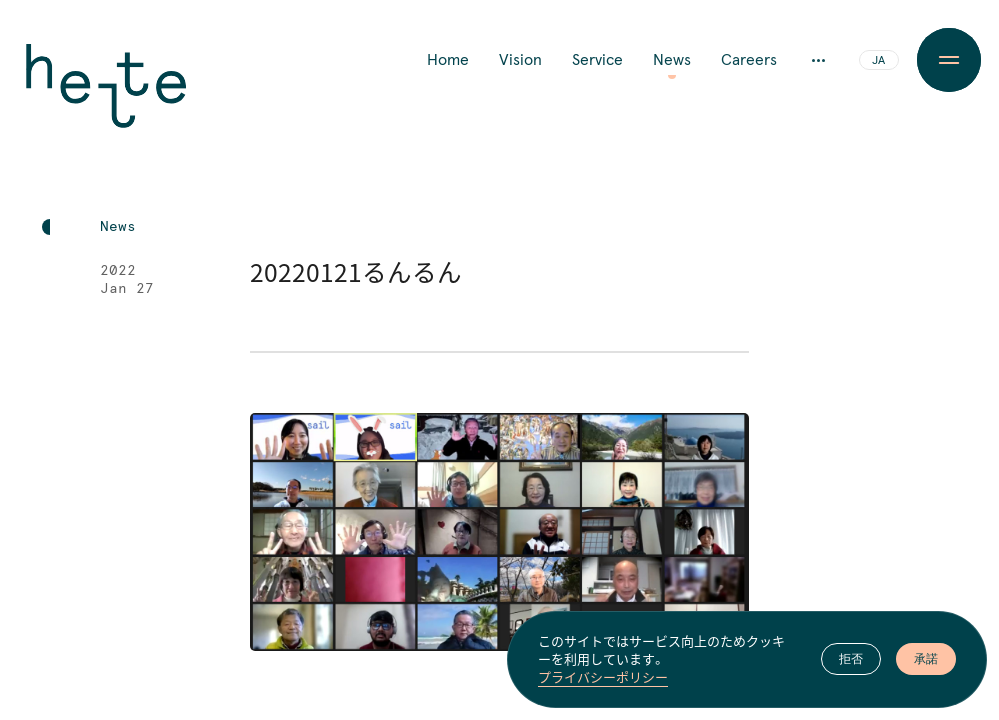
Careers (749, 60)
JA (878, 61)
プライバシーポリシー (603, 677)
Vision (520, 60)
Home (448, 60)
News (672, 60)
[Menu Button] (949, 60)
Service (597, 60)
